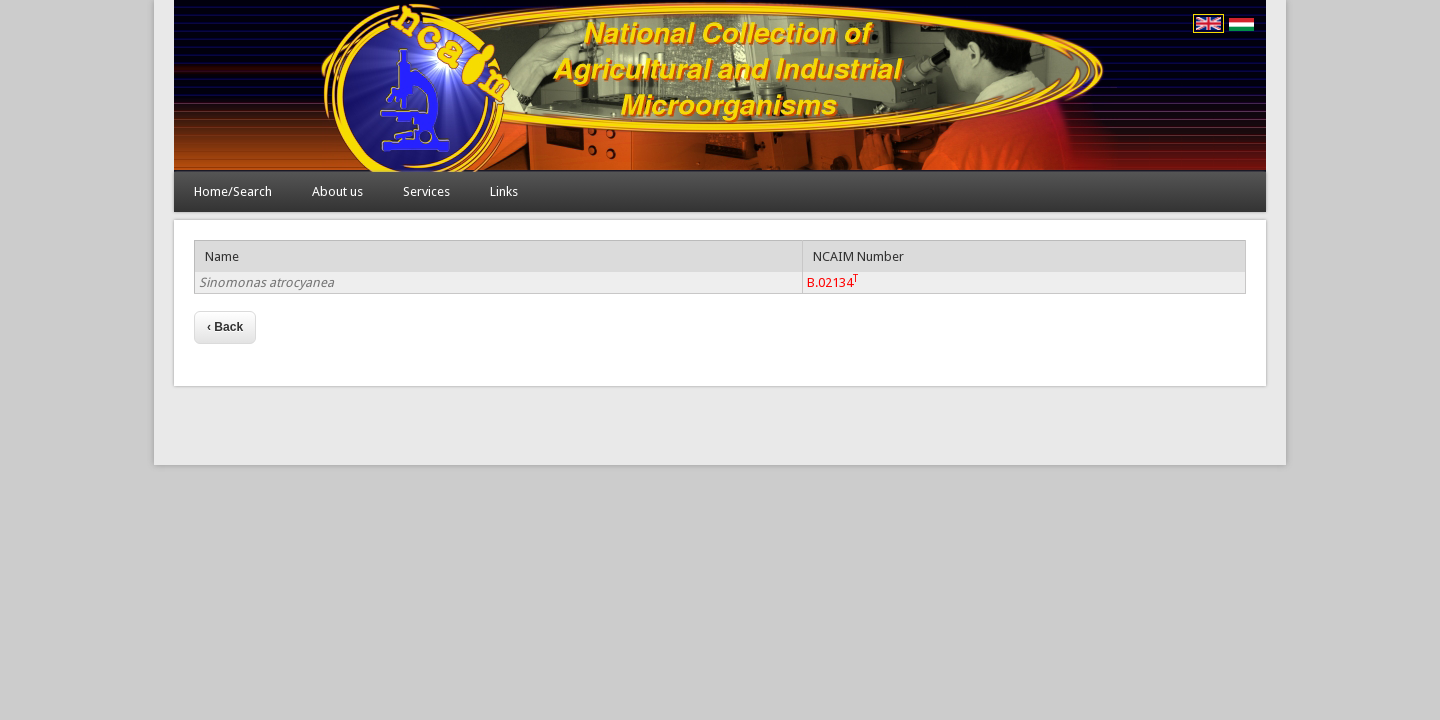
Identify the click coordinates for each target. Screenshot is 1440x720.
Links (504, 191)
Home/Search (233, 191)
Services (426, 191)
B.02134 (832, 282)
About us (337, 191)
